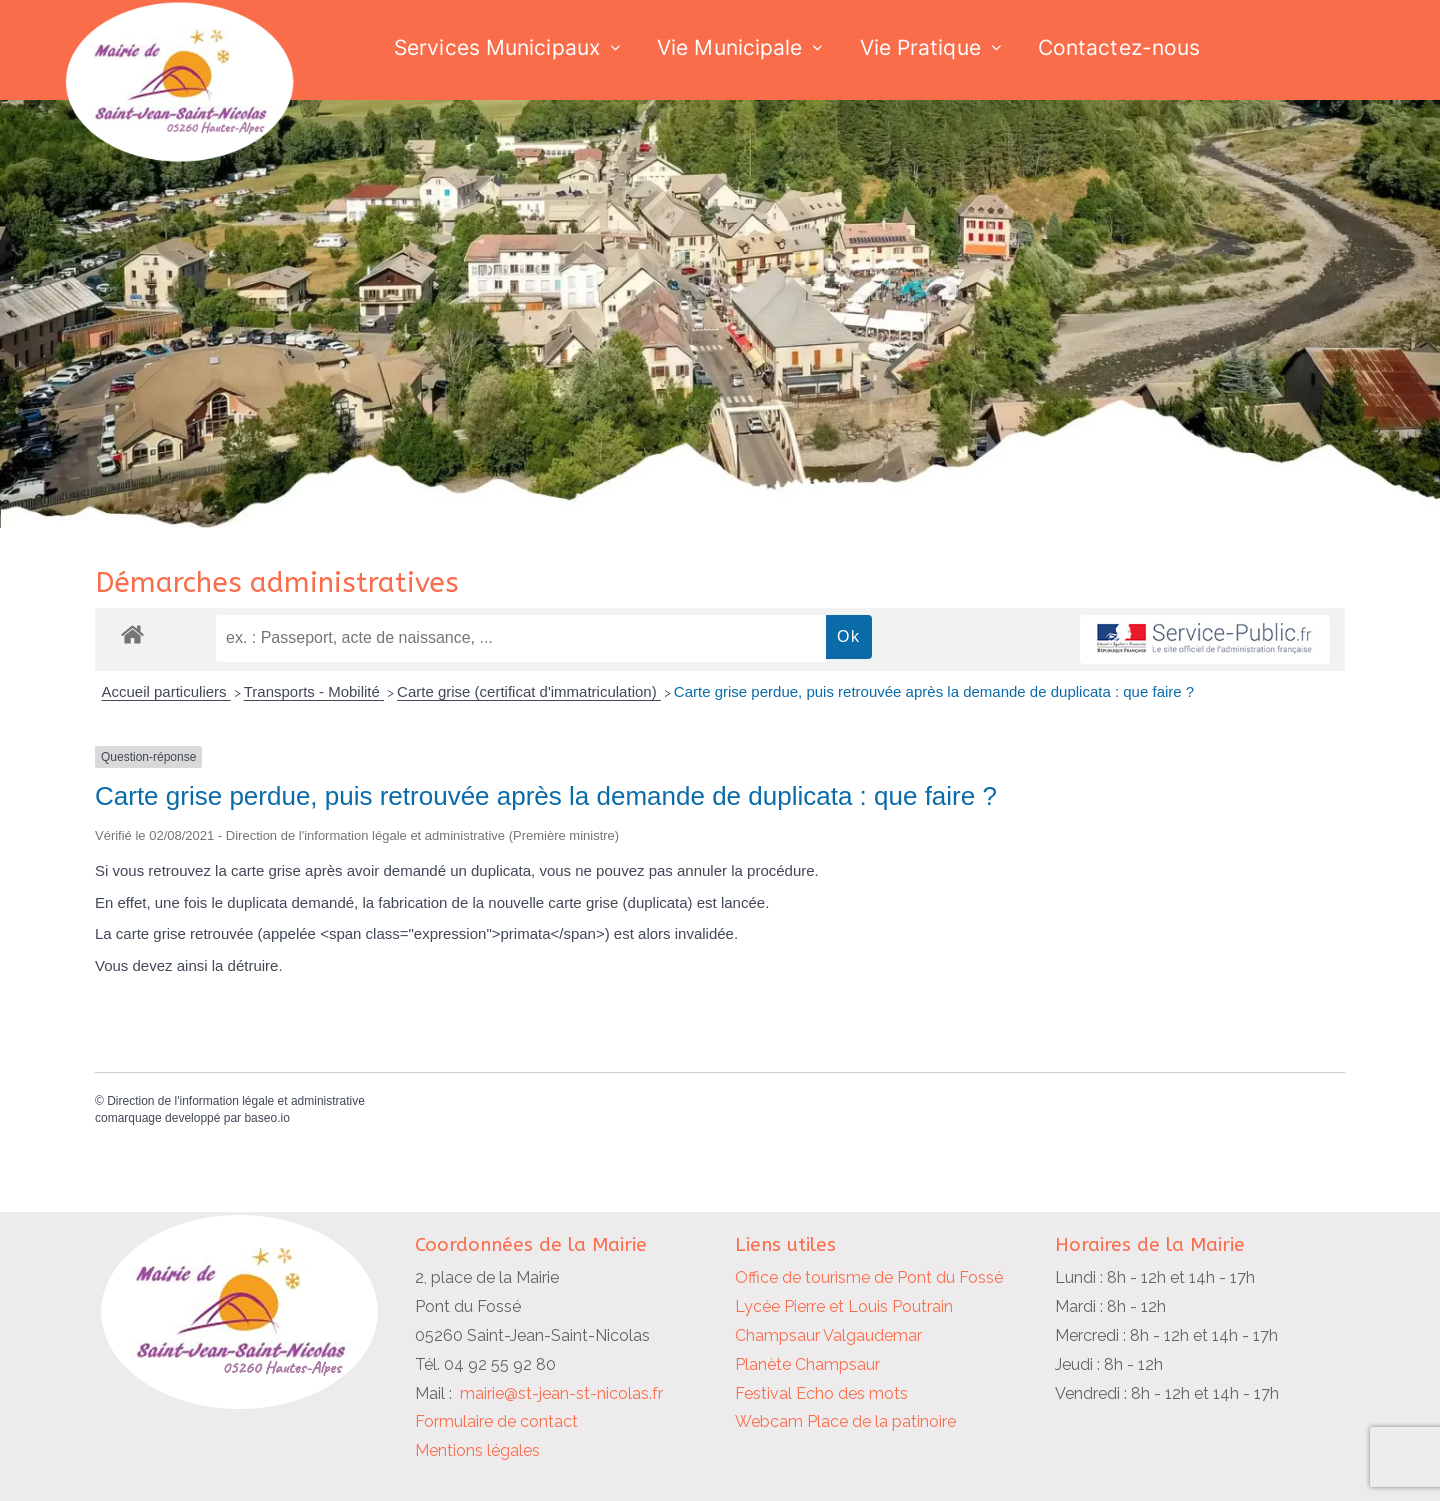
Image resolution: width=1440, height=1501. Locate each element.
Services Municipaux (497, 47)
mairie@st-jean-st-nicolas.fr (561, 1393)
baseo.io (266, 1118)
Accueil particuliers (166, 691)
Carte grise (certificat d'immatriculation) (529, 691)
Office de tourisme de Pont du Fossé (869, 1277)
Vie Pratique (920, 47)
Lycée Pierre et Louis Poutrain (844, 1306)
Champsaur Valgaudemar (828, 1335)
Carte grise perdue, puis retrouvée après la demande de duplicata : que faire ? (934, 691)
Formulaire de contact (496, 1421)
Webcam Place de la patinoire (845, 1421)
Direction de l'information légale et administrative (236, 1101)
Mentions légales (477, 1450)
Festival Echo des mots (821, 1393)
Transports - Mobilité (314, 691)
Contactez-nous (1119, 47)
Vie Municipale (729, 47)
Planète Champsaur (807, 1364)
